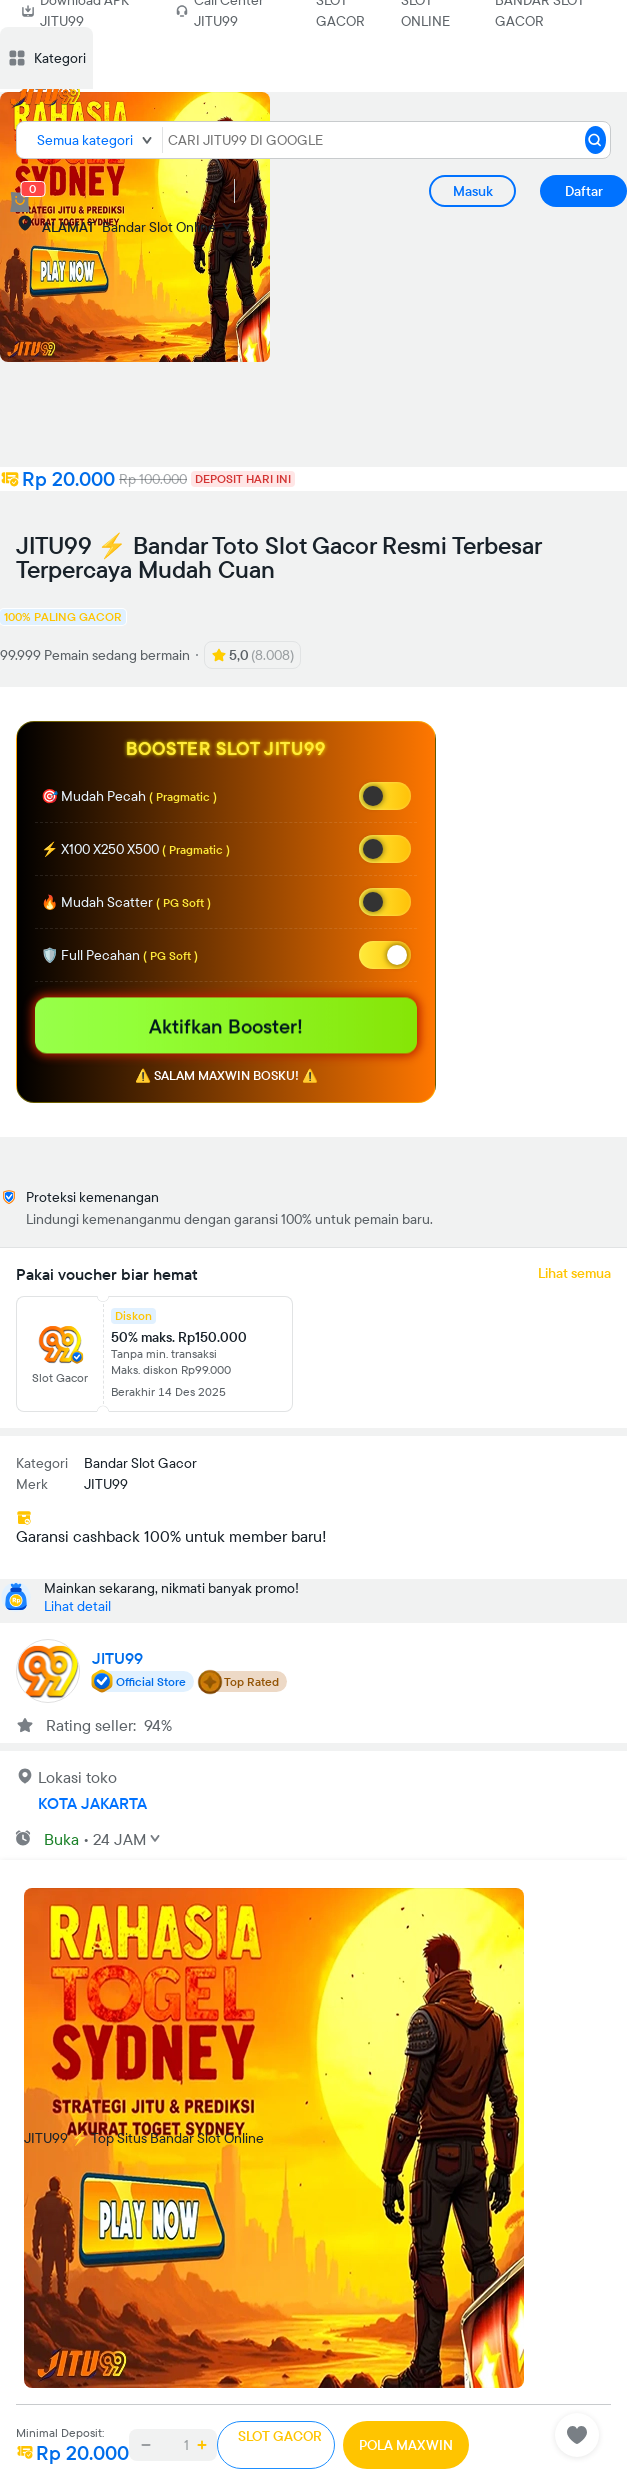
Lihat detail (77, 1606)
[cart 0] (20, 202)
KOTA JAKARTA (92, 1803)
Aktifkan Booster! (226, 1025)
